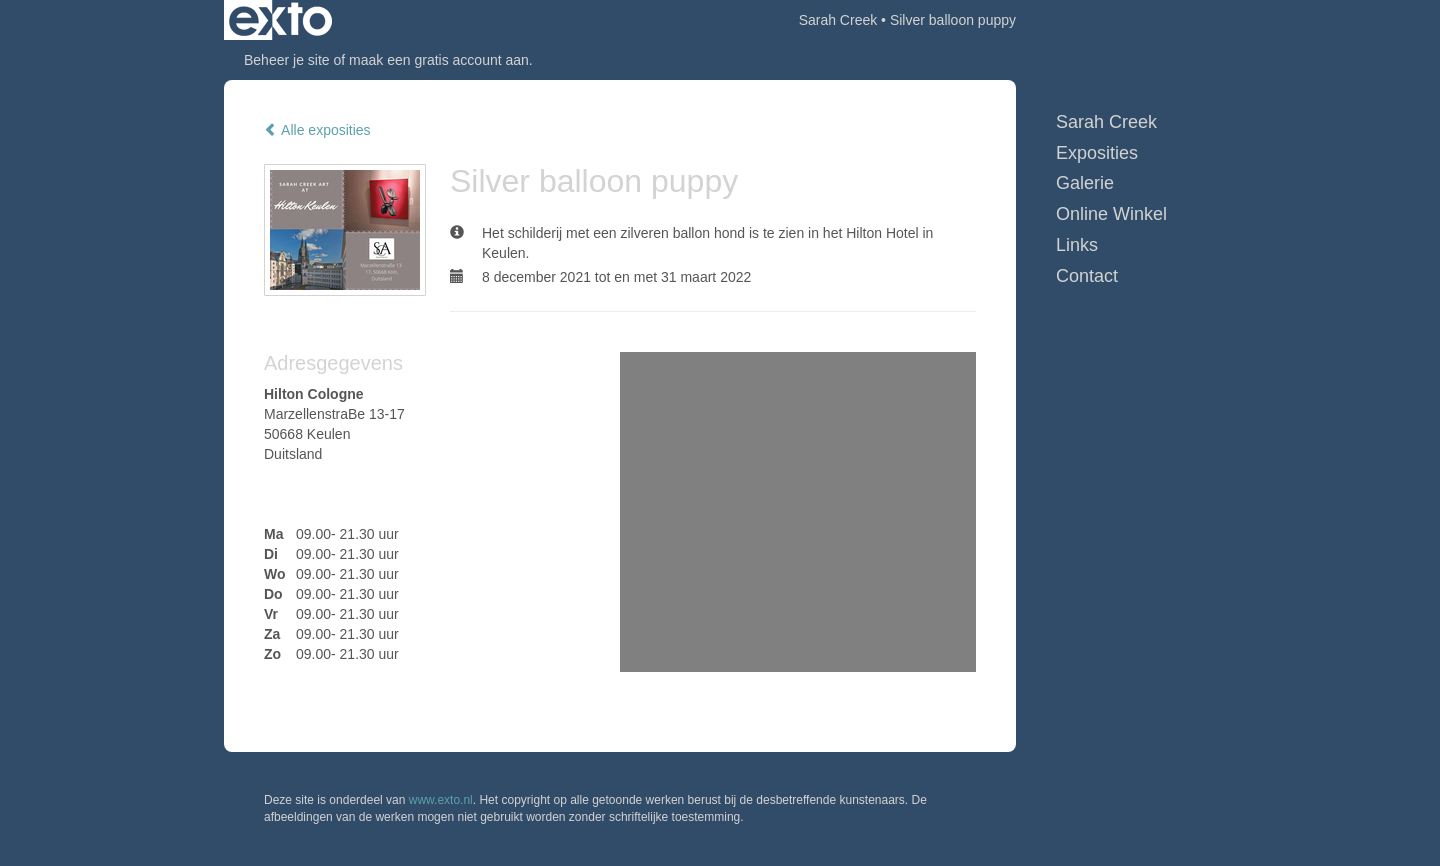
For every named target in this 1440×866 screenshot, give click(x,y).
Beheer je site (287, 60)
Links (1077, 245)
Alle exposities (317, 130)
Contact (1087, 276)
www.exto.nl (441, 800)
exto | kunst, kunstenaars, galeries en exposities (280, 20)
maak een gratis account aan (439, 60)
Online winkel (1111, 214)
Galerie (1085, 183)
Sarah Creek (838, 20)
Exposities (1097, 153)
